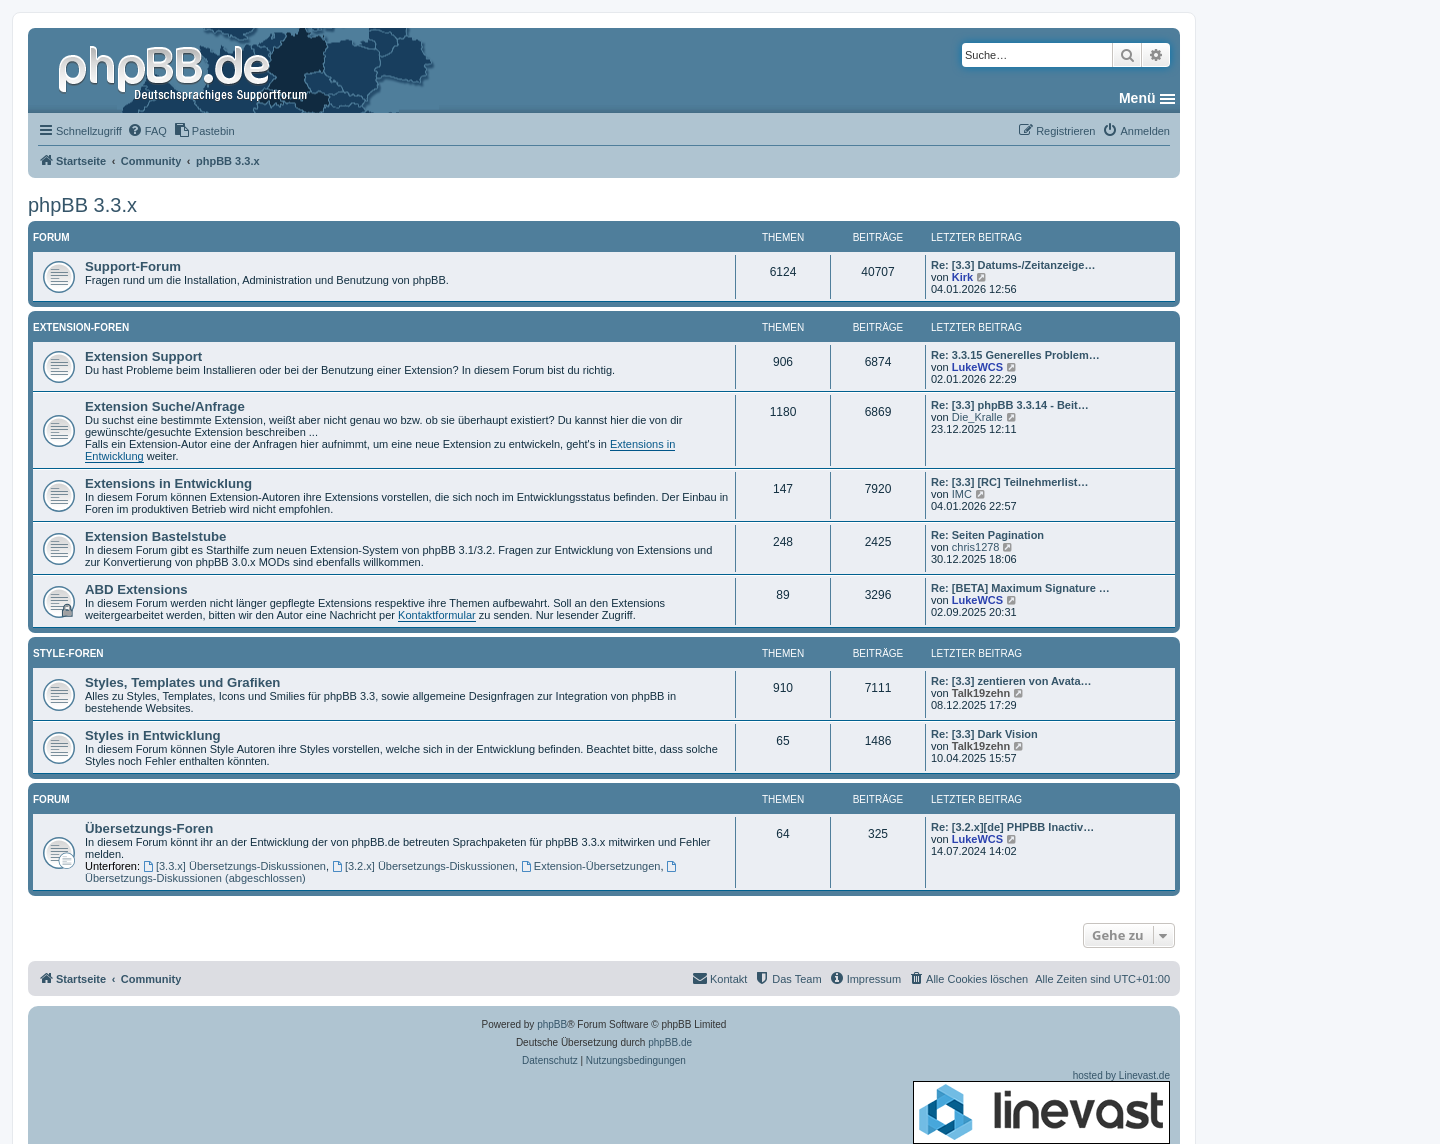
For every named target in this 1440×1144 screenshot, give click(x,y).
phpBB (552, 1024)
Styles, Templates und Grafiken (182, 682)
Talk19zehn (981, 693)
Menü (1137, 98)
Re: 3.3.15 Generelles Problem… (1015, 355)
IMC (962, 494)
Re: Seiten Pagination (987, 535)
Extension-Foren (81, 327)
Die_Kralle (977, 417)
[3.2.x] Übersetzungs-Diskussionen (423, 866)
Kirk (962, 277)
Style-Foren (68, 653)
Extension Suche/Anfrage (165, 406)
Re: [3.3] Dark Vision (984, 734)
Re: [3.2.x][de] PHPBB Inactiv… (1012, 827)
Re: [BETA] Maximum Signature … (1020, 588)
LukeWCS (977, 367)
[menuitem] (147, 131)
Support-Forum (133, 266)
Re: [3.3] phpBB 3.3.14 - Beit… (1010, 405)
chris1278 (976, 547)
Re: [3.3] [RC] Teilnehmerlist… (1010, 482)
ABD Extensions (136, 589)
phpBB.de (670, 1042)
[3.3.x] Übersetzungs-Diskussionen (234, 866)
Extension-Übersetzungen (590, 866)
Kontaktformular (437, 615)
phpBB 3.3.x (82, 205)
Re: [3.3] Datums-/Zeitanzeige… (1013, 265)
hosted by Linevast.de (1041, 1107)
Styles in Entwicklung (153, 735)
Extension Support (143, 356)
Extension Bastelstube (155, 536)
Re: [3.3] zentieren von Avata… (1011, 681)
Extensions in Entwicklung (168, 483)
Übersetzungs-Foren (149, 828)
